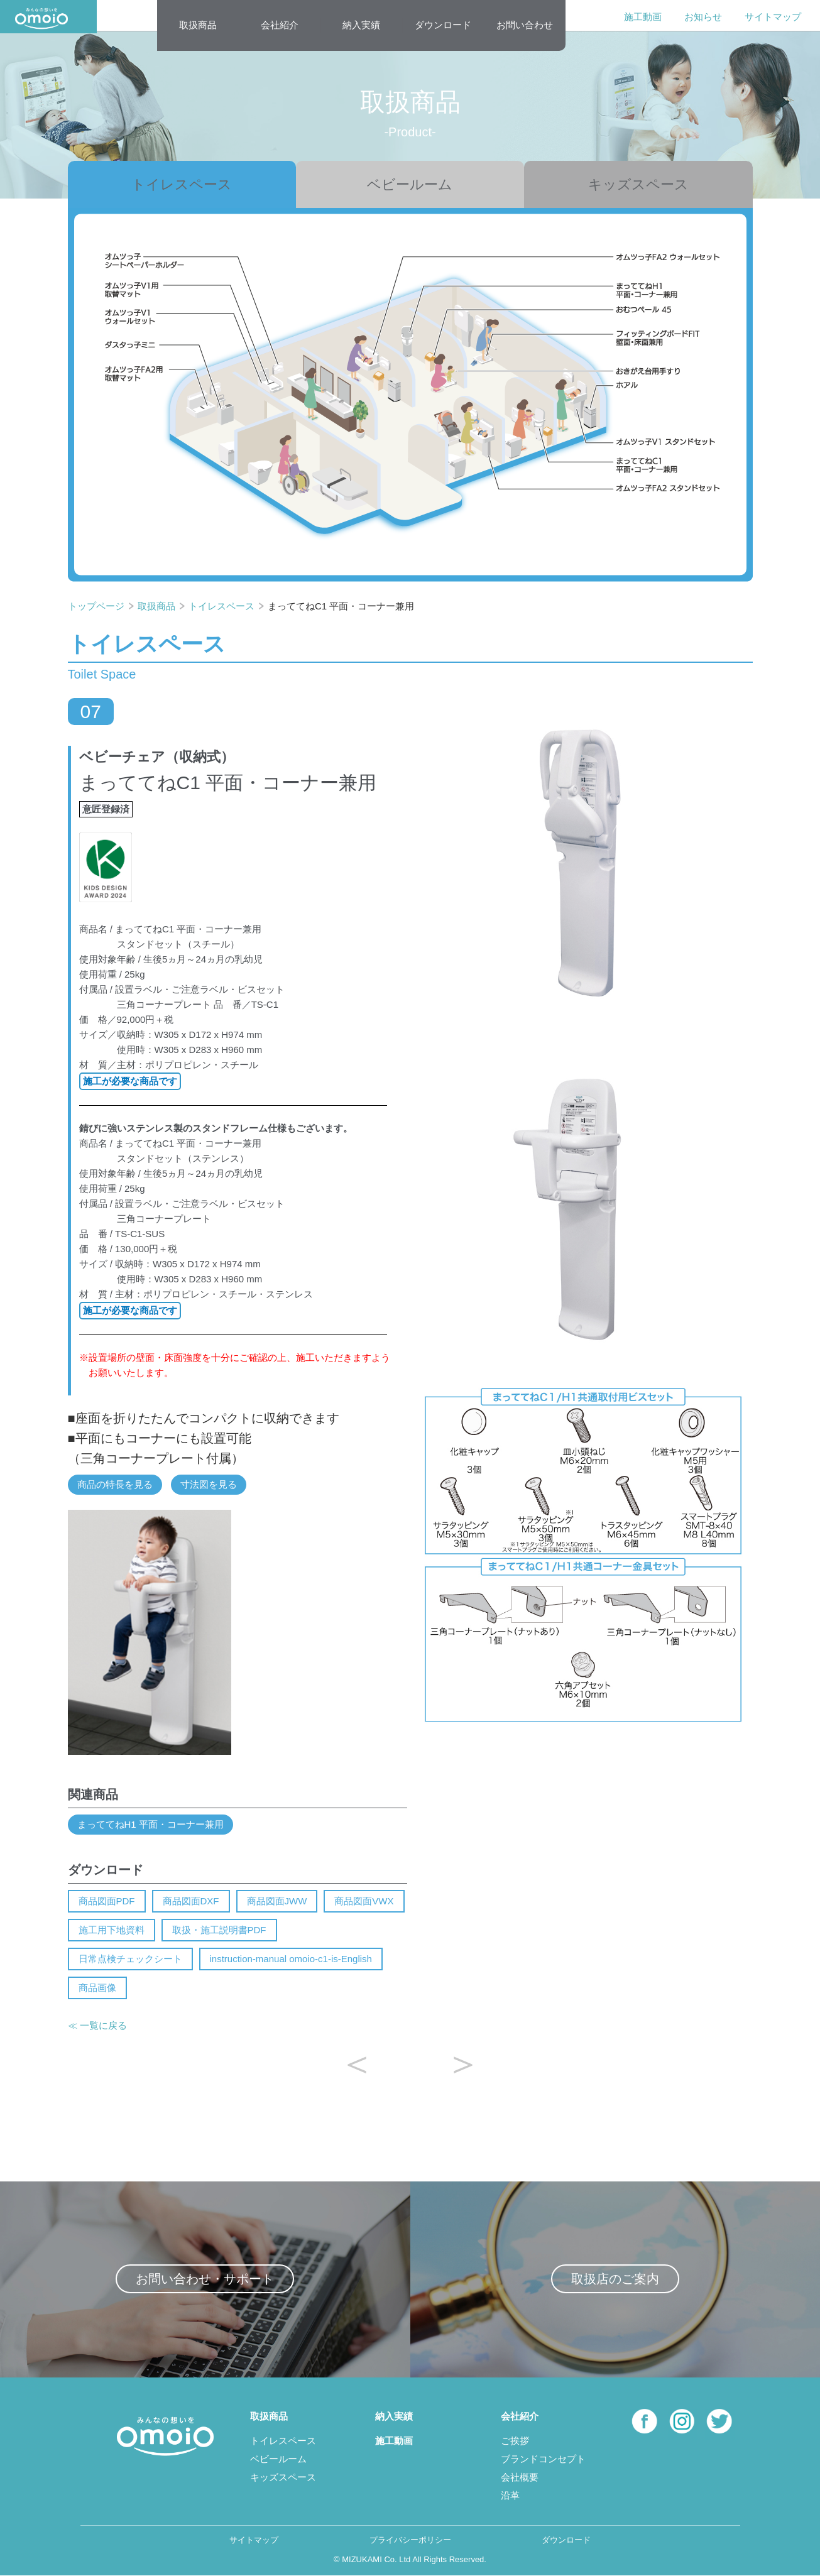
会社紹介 (279, 24)
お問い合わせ (524, 24)
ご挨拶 (515, 2440)
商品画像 (97, 1987)
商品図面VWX (363, 1901)
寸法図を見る (208, 1484)
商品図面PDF (107, 1901)
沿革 (510, 2495)
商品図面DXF (191, 1901)
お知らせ (703, 16)
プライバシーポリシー (410, 2540)
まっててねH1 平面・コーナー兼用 (150, 1824)
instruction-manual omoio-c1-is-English (291, 1958)
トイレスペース (181, 184)
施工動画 (643, 16)
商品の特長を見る (115, 1484)
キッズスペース (638, 184)
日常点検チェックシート (130, 1958)
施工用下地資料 (112, 1929)
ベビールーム (409, 184)
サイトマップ (773, 16)
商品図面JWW (277, 1901)
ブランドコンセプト (543, 2458)
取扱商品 (198, 24)
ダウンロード (443, 24)
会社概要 (519, 2477)
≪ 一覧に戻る (97, 2025)
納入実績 (361, 24)
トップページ (97, 606)
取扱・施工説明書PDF (219, 1929)
